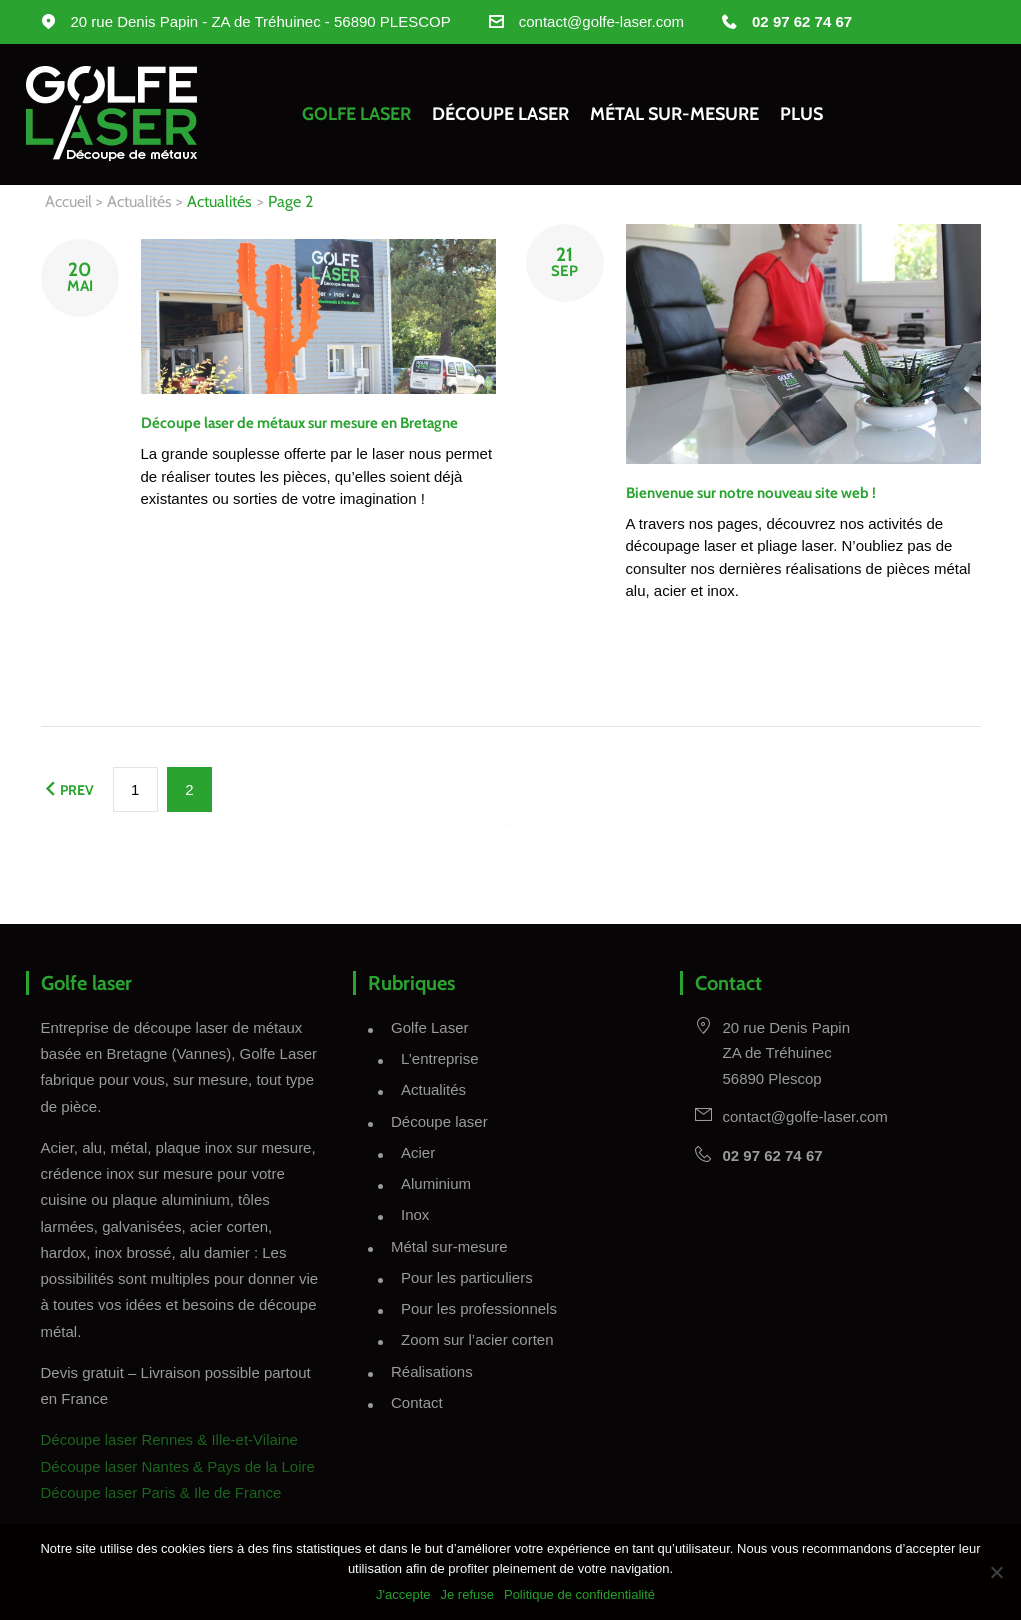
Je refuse (466, 1594)
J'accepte (403, 1594)
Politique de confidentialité (579, 1594)
